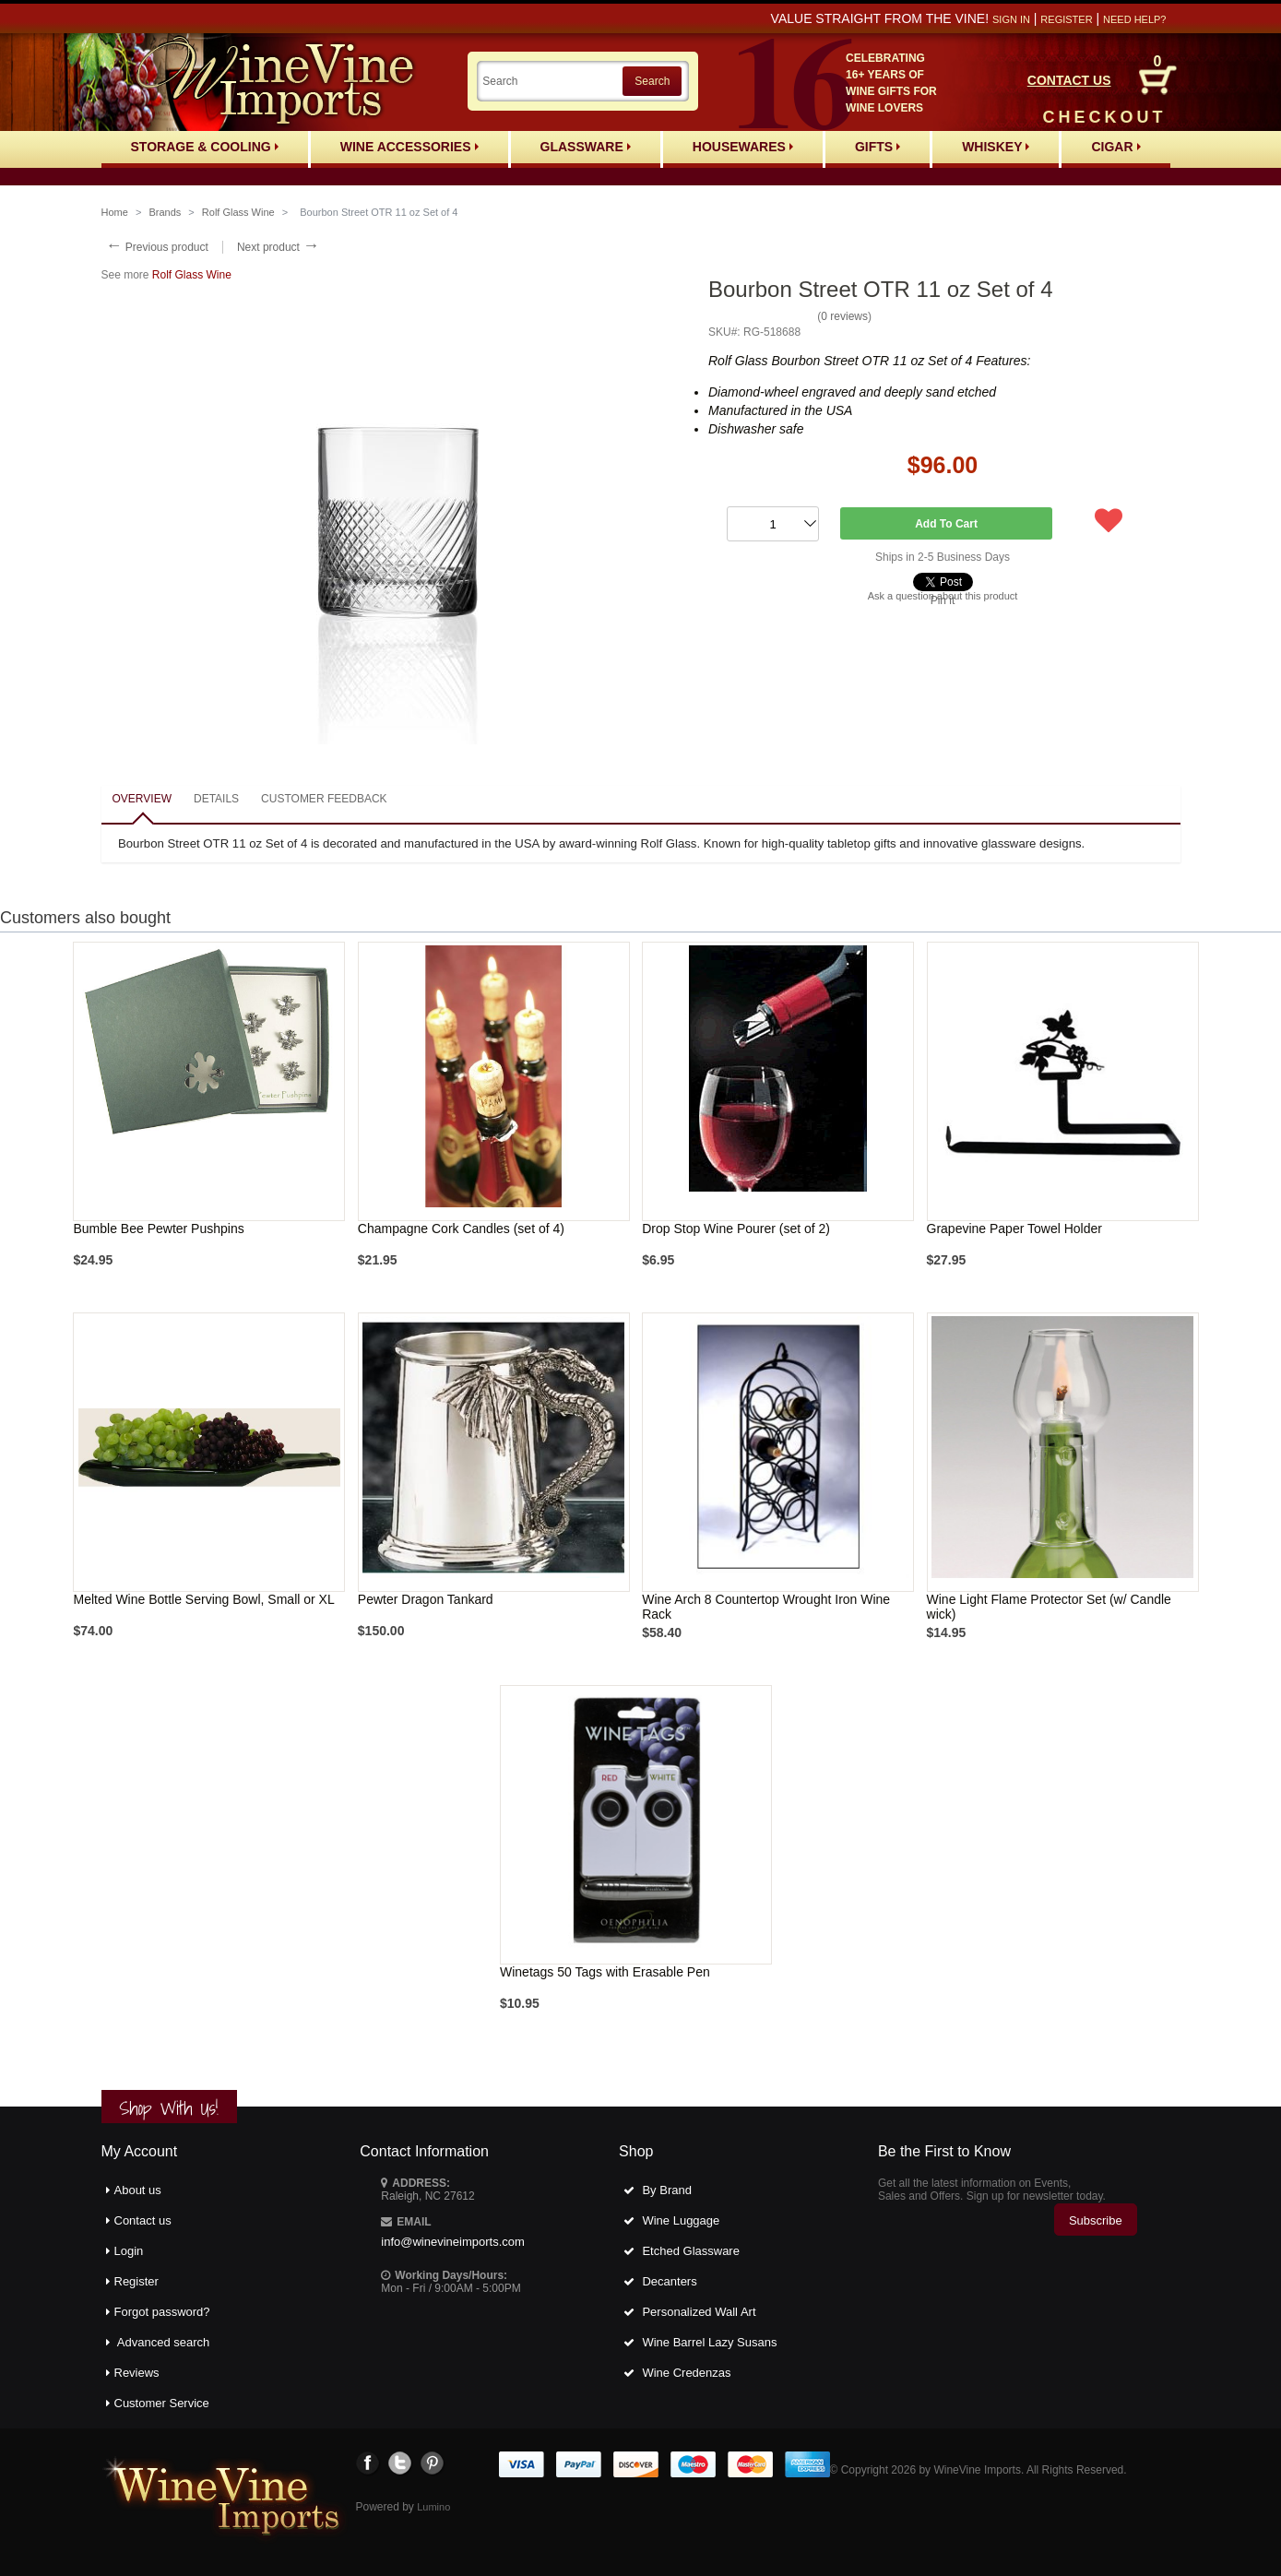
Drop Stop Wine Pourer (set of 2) (736, 1228)
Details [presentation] (216, 798)
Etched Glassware (691, 2251)
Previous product (157, 247)
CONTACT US (1069, 80)
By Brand (666, 2190)
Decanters (669, 2281)
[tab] (142, 800)
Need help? (1134, 19)
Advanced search (163, 2342)
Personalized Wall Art (698, 2312)
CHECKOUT (1105, 117)
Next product (278, 247)
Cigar (1115, 146)
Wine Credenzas (686, 2373)
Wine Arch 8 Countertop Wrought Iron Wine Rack (766, 1606)
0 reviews (844, 316)
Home (114, 212)
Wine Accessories (409, 146)
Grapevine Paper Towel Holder (1014, 1228)
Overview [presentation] (142, 798)
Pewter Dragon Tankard (425, 1599)
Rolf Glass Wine (238, 212)
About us (137, 2190)
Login (129, 2251)
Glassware (585, 146)
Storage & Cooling (205, 146)
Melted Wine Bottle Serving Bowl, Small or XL (203, 1599)
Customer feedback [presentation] (323, 798)
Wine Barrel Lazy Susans (709, 2342)
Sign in (1011, 19)
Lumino (433, 2506)
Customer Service (161, 2403)
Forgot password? (162, 2312)
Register (1066, 19)
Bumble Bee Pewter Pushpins (158, 1228)
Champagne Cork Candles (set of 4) (461, 1228)
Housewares (743, 146)
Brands (164, 212)
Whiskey (995, 146)
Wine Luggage (680, 2220)
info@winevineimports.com (453, 2242)
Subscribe (1095, 2220)
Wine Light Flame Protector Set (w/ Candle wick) (1049, 1606)
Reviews (137, 2373)
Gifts (877, 146)
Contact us (143, 2220)
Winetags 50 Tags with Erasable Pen (605, 1972)
